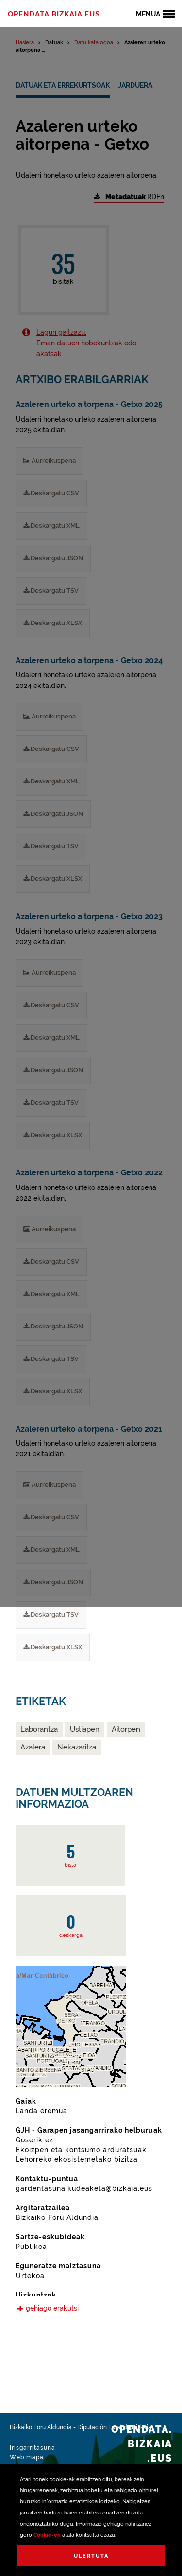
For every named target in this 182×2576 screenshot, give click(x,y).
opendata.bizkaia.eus (54, 14)
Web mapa (27, 2457)
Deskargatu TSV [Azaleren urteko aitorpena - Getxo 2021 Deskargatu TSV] (51, 1614)
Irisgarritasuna (32, 2447)
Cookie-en (47, 2535)
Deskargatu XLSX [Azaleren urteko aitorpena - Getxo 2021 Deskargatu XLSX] (52, 1647)
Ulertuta (91, 2556)
